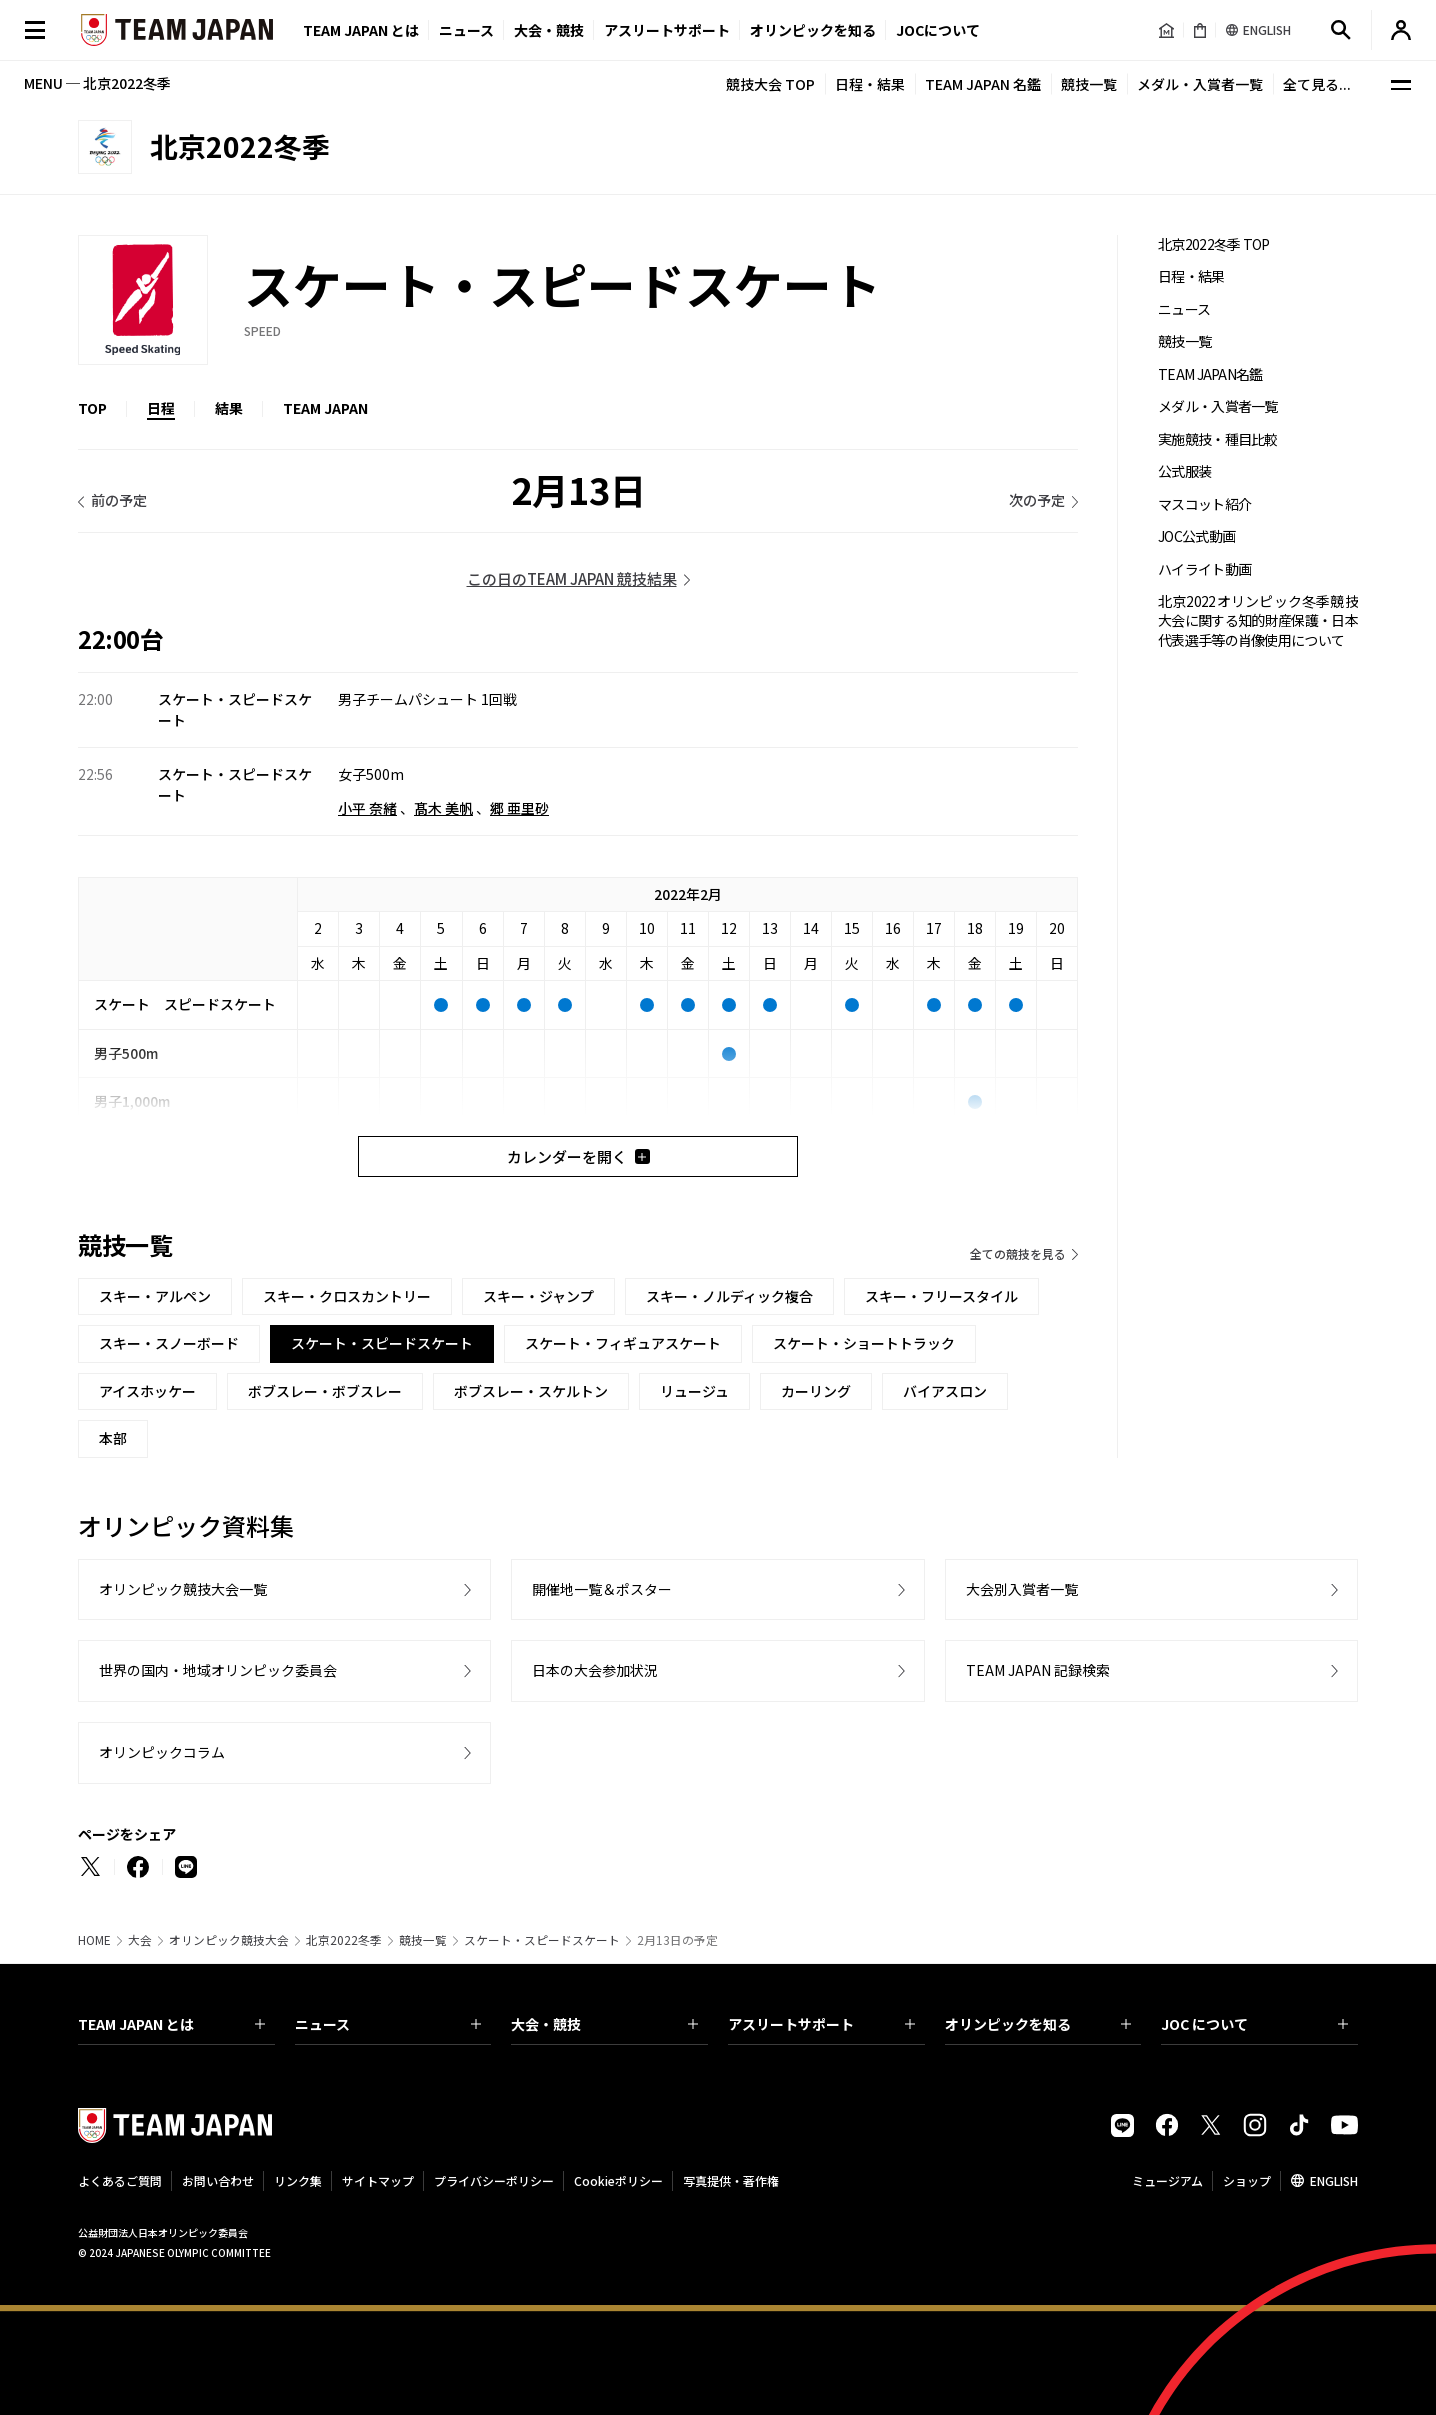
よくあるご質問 (120, 2180)
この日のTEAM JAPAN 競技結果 (572, 578)
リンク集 (298, 2180)
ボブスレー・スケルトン (531, 1391)
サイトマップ (378, 2180)
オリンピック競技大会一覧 (183, 1589)
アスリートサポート (667, 30)
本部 (113, 1438)
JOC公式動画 (1196, 536)
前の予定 (119, 500)
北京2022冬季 (344, 1940)
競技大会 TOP (770, 84)
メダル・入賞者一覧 (1200, 84)
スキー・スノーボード (169, 1343)
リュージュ (694, 1391)
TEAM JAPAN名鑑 (1210, 374)
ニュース (466, 30)
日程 (161, 408)
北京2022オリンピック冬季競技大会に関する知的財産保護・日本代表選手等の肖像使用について (1258, 621)
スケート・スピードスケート (542, 1940)
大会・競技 (604, 2024)
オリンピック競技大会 (229, 1940)
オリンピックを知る (813, 30)
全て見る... (1317, 84)
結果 (229, 408)
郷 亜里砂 (519, 808)
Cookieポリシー (618, 2180)
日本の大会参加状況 (595, 1670)
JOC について (1254, 2024)
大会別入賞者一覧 (1022, 1589)
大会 (140, 1940)
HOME (94, 1940)
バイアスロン (945, 1391)
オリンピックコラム (162, 1752)
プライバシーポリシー (494, 2180)
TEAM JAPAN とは (171, 2024)
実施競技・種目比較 (1218, 439)
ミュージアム (1167, 2180)
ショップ (1247, 2180)
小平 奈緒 (367, 808)
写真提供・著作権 (731, 2180)
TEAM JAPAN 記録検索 (1038, 1670)
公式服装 (1184, 471)
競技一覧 (1089, 84)
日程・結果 (870, 84)
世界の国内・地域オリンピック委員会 (218, 1670)
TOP (92, 408)
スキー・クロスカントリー (347, 1296)
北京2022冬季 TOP (1214, 244)
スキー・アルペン (155, 1296)
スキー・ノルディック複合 (729, 1296)
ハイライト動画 (1204, 569)
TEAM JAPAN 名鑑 (983, 84)
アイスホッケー (147, 1391)
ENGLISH (1334, 2180)
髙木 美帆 (443, 808)
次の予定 (1037, 500)
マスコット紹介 (1204, 504)
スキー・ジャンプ (538, 1296)
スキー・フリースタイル (941, 1296)
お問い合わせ (218, 2180)
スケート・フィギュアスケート (623, 1343)
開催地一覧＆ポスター (602, 1589)
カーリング (816, 1391)
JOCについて (938, 30)
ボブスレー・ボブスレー (325, 1391)
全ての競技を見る (1018, 1253)
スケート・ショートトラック (864, 1343)
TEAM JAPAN (325, 408)
